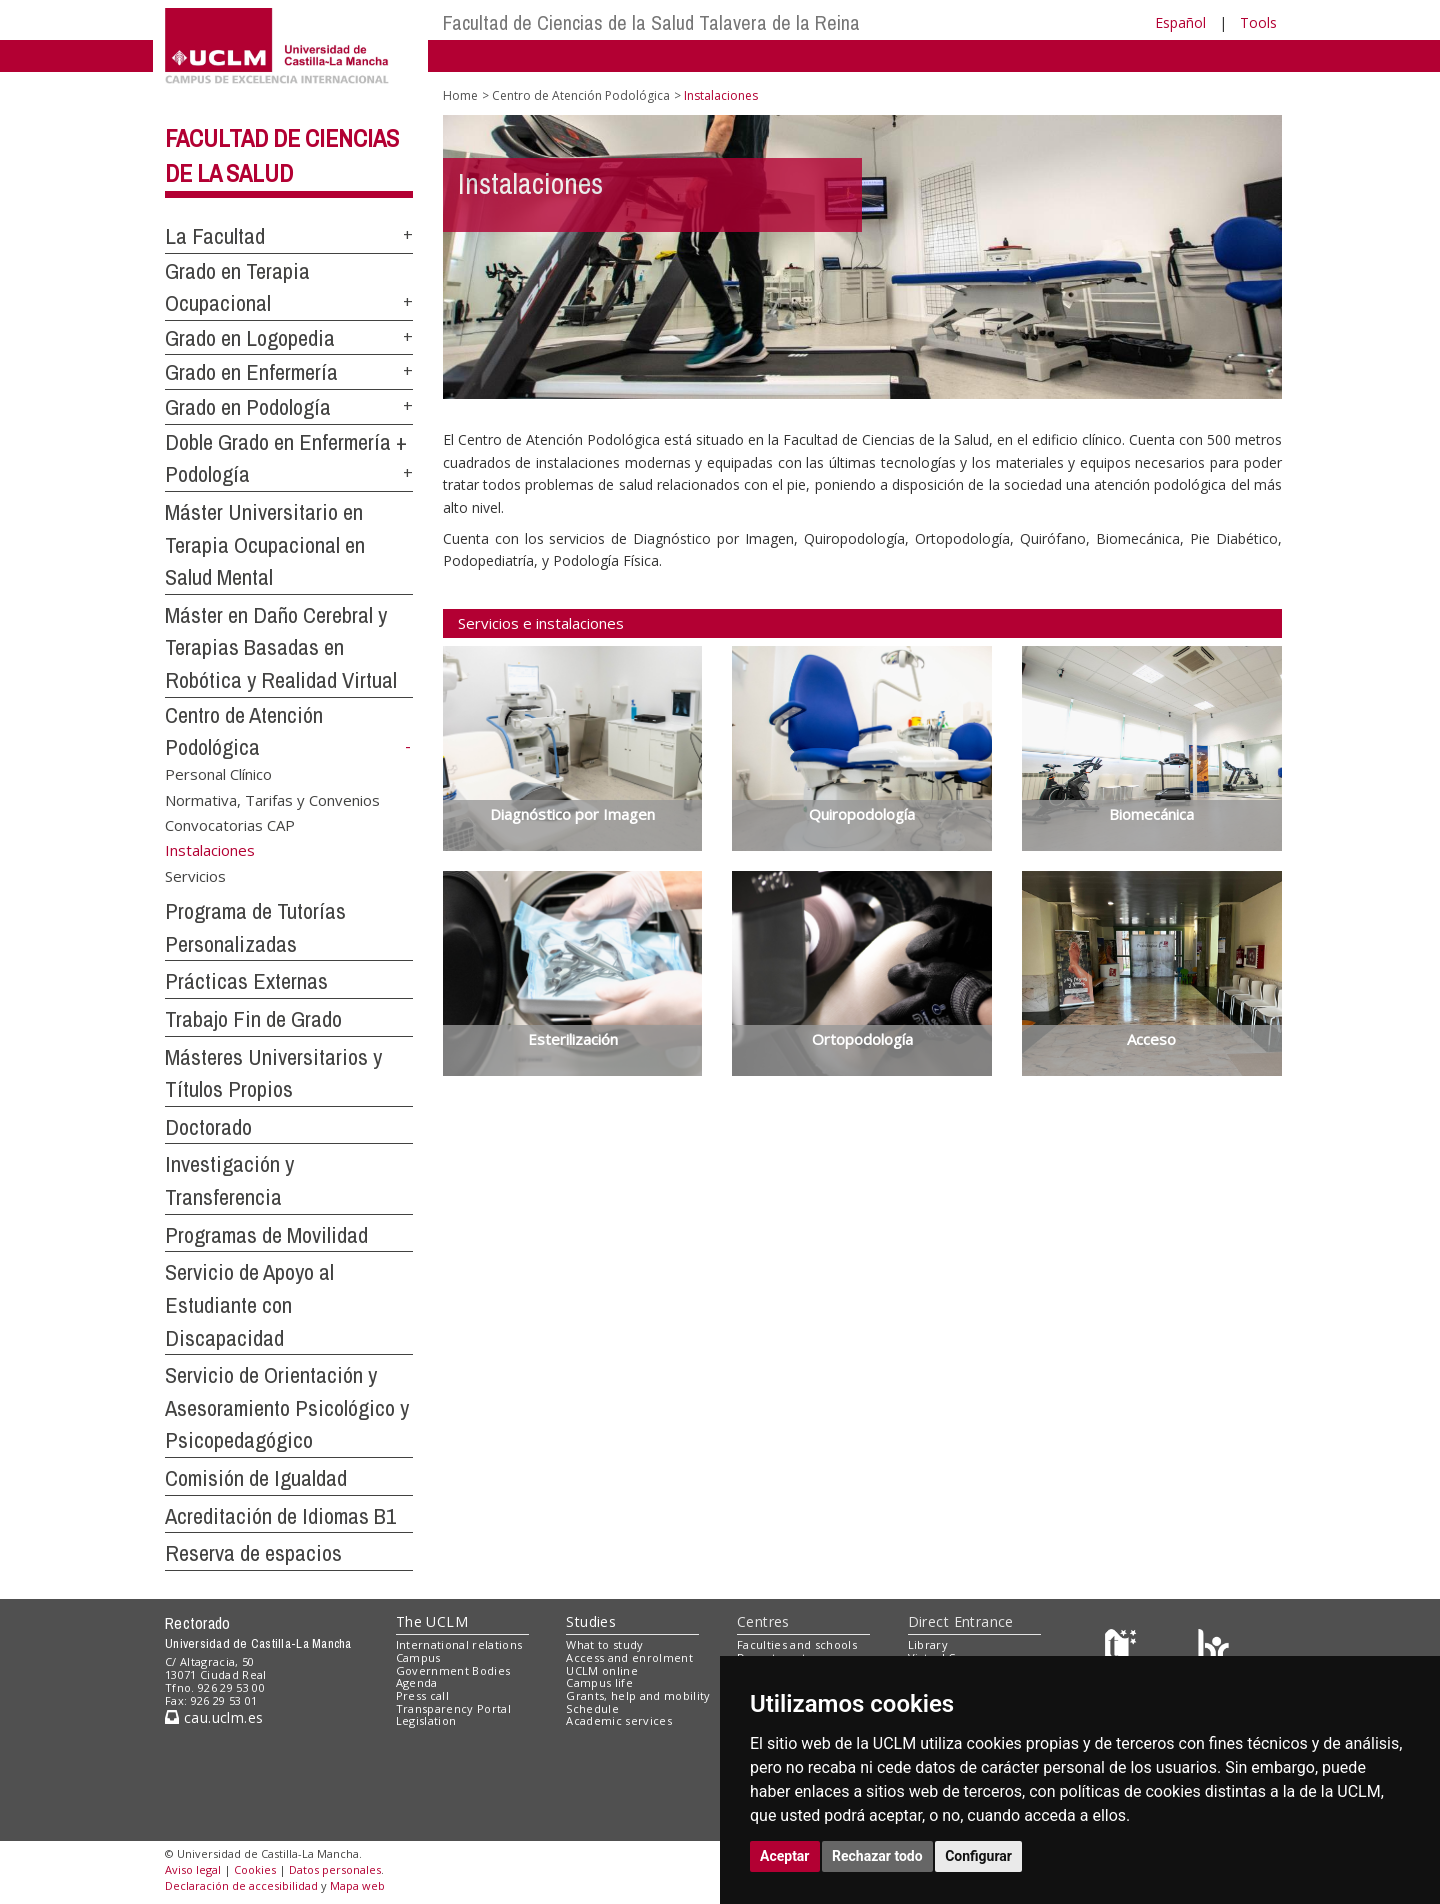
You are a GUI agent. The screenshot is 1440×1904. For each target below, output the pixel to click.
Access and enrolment (629, 1657)
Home (460, 95)
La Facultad (215, 236)
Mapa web (357, 1885)
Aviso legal (193, 1869)
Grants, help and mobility (638, 1695)
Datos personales (335, 1869)
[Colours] (1213, 1649)
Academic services (619, 1720)
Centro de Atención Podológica (581, 95)
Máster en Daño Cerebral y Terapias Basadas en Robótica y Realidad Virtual (281, 647)
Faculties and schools (797, 1644)
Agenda (417, 1682)
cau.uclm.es (214, 1717)
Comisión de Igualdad (256, 1478)
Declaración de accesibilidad (241, 1885)
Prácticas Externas (246, 981)
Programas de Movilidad (266, 1235)
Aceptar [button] (785, 1856)
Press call (422, 1695)
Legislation (426, 1720)
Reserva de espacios (253, 1553)
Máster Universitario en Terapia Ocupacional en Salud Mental (265, 544)
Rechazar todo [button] (877, 1856)
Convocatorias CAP (230, 825)
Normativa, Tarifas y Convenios (272, 799)
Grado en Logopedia (250, 338)
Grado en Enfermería (251, 372)
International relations (459, 1644)
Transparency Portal (453, 1708)
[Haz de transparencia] (1123, 1649)
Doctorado (208, 1127)
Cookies (255, 1869)
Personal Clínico (218, 774)
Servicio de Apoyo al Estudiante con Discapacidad (249, 1304)
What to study (604, 1644)
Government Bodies (453, 1670)
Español (1180, 22)
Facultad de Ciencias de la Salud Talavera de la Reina (651, 22)
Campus (418, 1657)
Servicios (195, 876)
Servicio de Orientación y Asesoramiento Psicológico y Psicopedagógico (287, 1407)
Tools (1258, 22)
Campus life (599, 1682)
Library (928, 1644)
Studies (591, 1621)
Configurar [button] (978, 1856)
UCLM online (602, 1670)
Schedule (592, 1708)
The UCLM (432, 1621)
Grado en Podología (248, 407)
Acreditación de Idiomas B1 (280, 1516)
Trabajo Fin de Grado (253, 1019)
